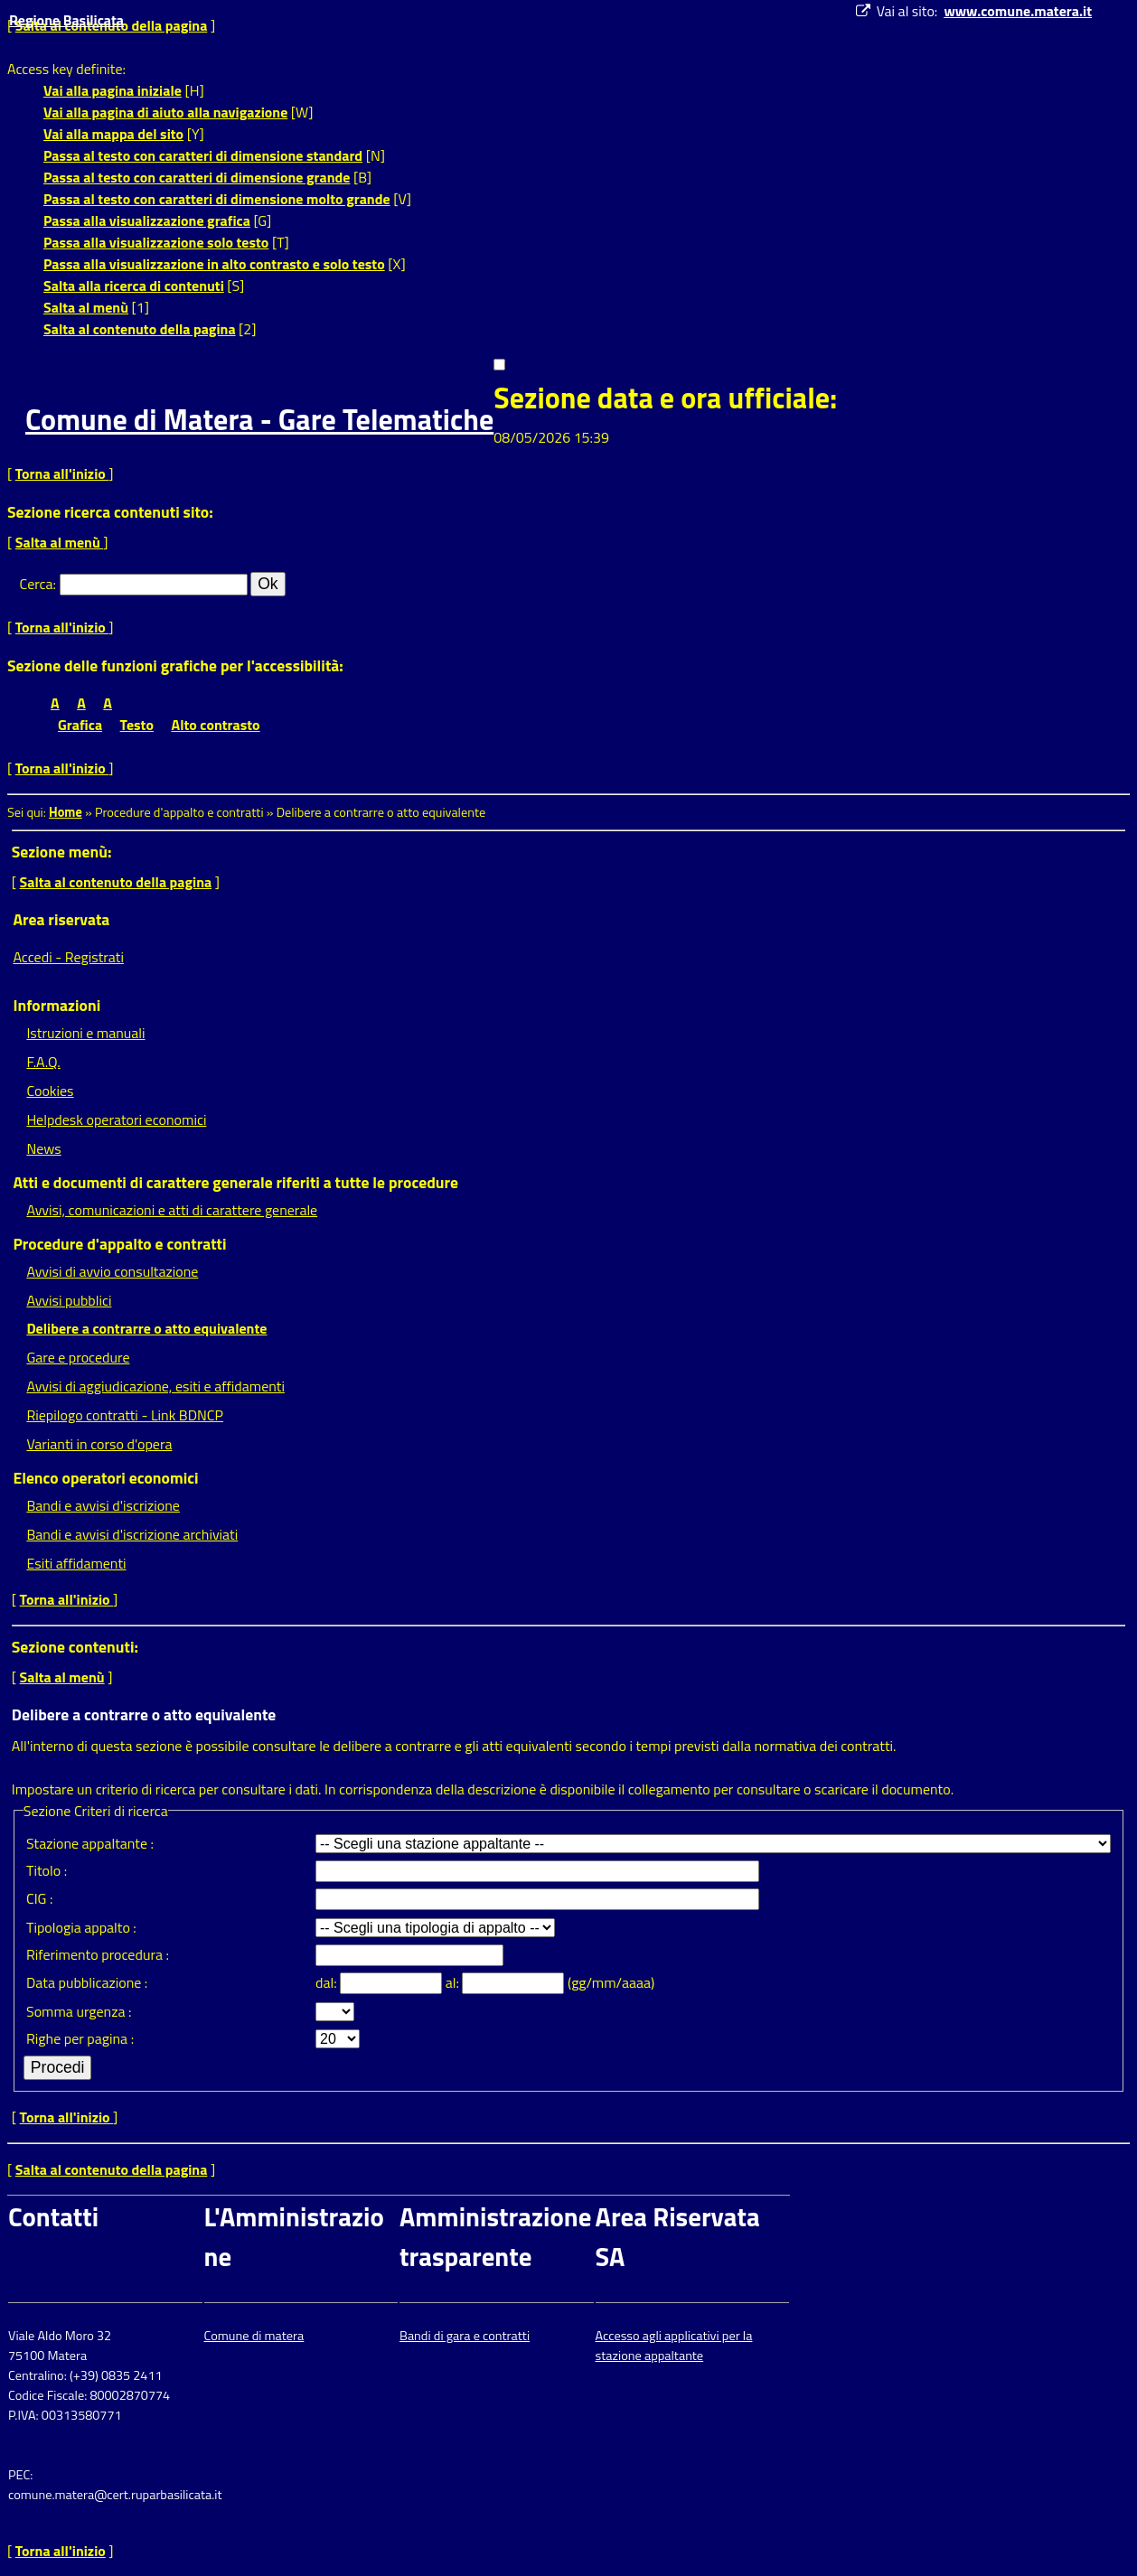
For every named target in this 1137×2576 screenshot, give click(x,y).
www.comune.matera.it (1018, 11)
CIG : (39, 1898)
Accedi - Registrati (68, 957)
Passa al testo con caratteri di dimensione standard (202, 155)
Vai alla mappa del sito (113, 134)
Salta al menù (85, 307)
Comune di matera (254, 2336)
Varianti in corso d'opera (99, 1444)
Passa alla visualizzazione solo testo (155, 242)
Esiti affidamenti (76, 1563)
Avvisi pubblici (68, 1300)
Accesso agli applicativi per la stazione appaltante (674, 2345)
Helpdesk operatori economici (116, 1119)
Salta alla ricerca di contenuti (133, 285)
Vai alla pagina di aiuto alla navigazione (165, 112)
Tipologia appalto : (81, 1927)
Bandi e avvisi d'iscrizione (103, 1505)
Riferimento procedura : (97, 1954)
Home (65, 812)
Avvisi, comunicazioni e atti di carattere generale (171, 1210)
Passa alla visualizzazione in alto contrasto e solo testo (214, 264)
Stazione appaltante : (90, 1843)
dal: (327, 1982)
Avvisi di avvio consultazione (112, 1271)
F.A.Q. (43, 1062)
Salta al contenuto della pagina (139, 329)
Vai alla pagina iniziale (112, 90)
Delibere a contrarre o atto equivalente (146, 1328)
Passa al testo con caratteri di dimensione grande (197, 177)
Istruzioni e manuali (85, 1033)
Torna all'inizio (62, 473)
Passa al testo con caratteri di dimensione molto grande (216, 199)
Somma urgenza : (79, 2011)
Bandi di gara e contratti (464, 2336)
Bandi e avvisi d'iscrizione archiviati (132, 1534)
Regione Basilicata (66, 20)
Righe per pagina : (80, 2038)
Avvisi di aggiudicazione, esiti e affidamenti (155, 1386)
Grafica (80, 724)
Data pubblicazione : (86, 1982)
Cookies (49, 1090)
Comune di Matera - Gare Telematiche (259, 419)
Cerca (36, 584)
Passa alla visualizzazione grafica (146, 220)
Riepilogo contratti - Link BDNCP (124, 1415)
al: (454, 1982)
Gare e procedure (77, 1357)
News (43, 1148)
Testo (137, 724)
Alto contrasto (216, 724)
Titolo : (46, 1870)
